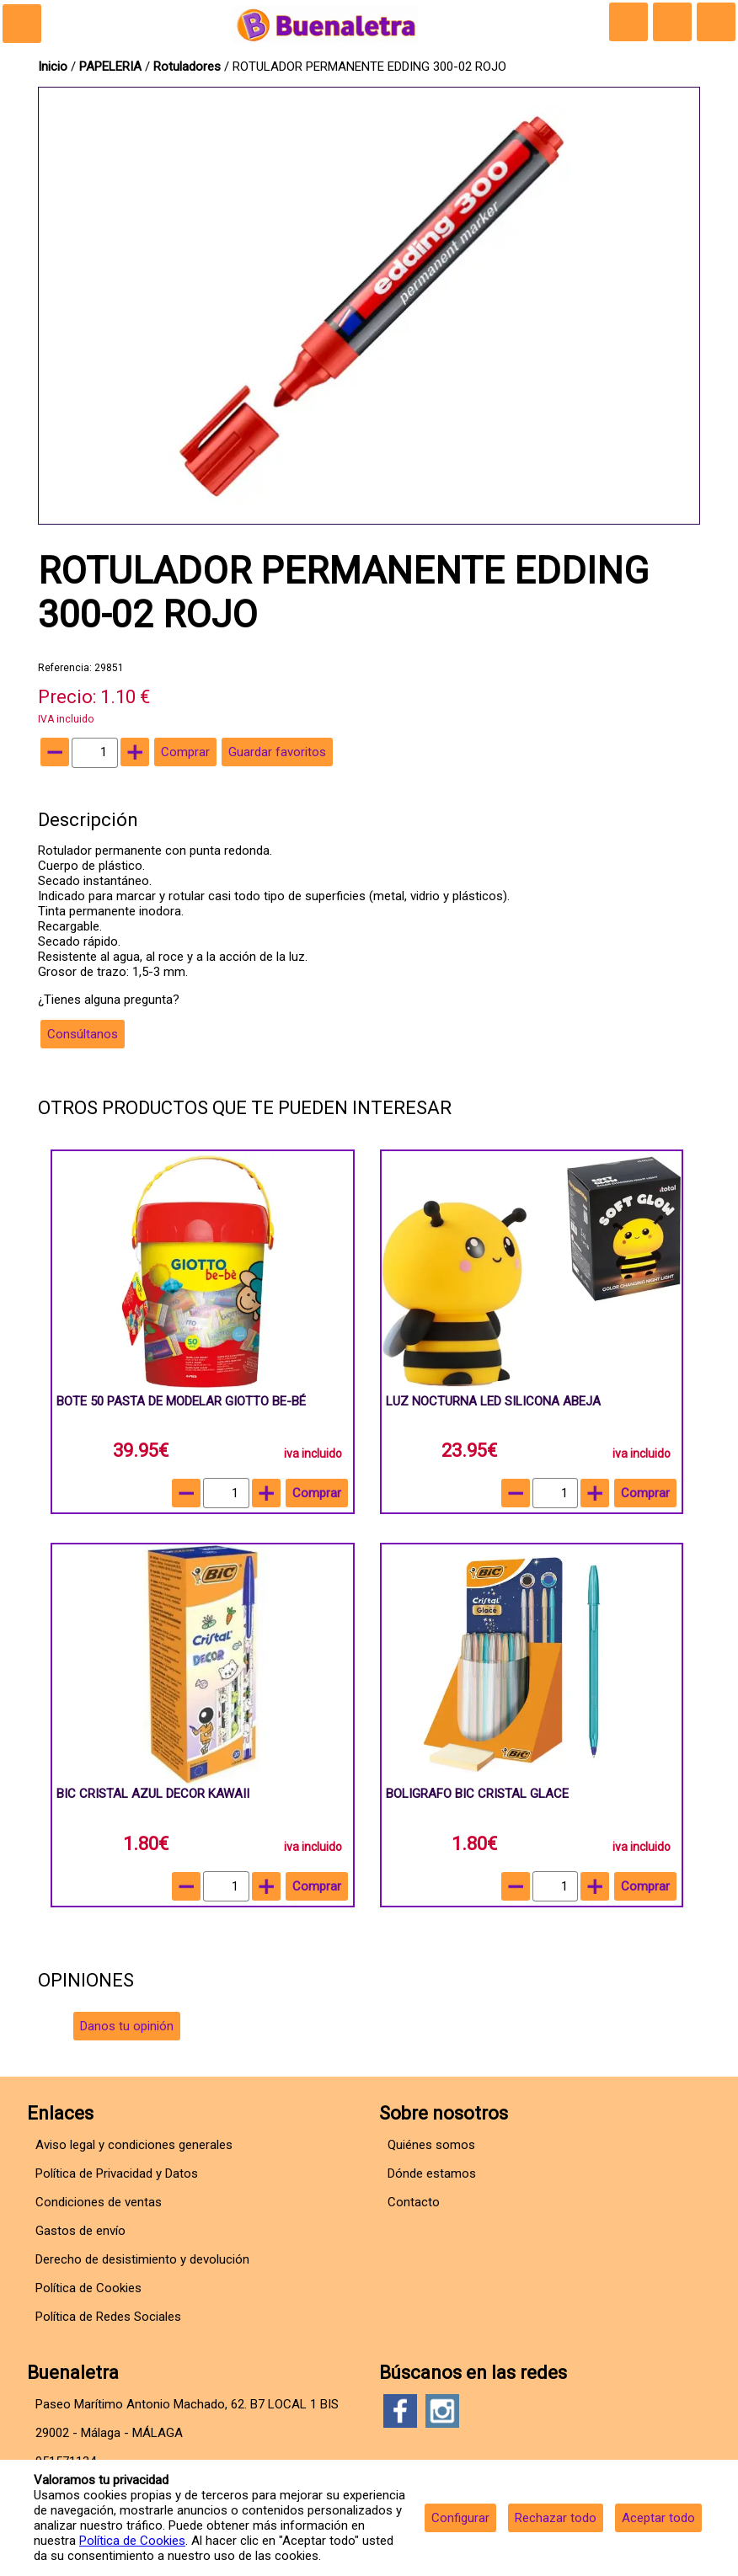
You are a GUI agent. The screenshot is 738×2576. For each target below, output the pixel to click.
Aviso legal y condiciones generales (134, 2144)
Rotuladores (187, 66)
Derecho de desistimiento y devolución (142, 2259)
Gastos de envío (80, 2230)
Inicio (52, 66)
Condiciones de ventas (98, 2202)
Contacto (414, 2202)
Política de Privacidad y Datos (116, 2173)
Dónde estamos (432, 2173)
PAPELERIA (112, 66)
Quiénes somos (431, 2144)
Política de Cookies (132, 2540)
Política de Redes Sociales (108, 2316)
